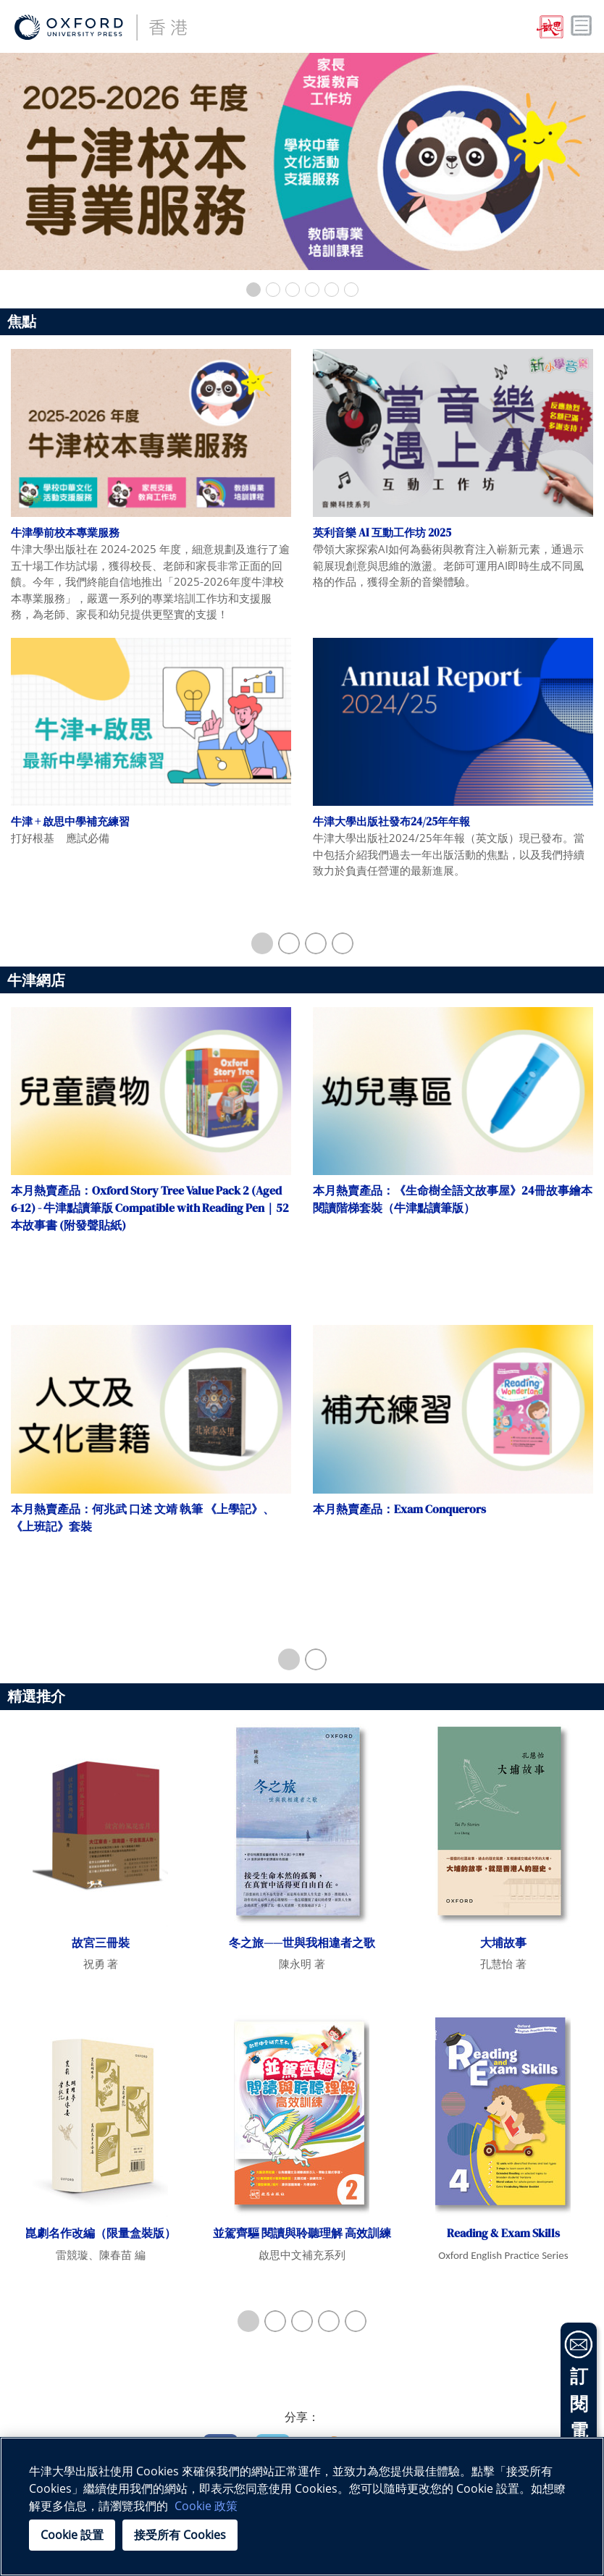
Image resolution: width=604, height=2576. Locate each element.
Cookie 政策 (206, 2506)
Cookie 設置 (72, 2535)
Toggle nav (581, 26)
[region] (302, 2506)
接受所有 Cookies (180, 2535)
